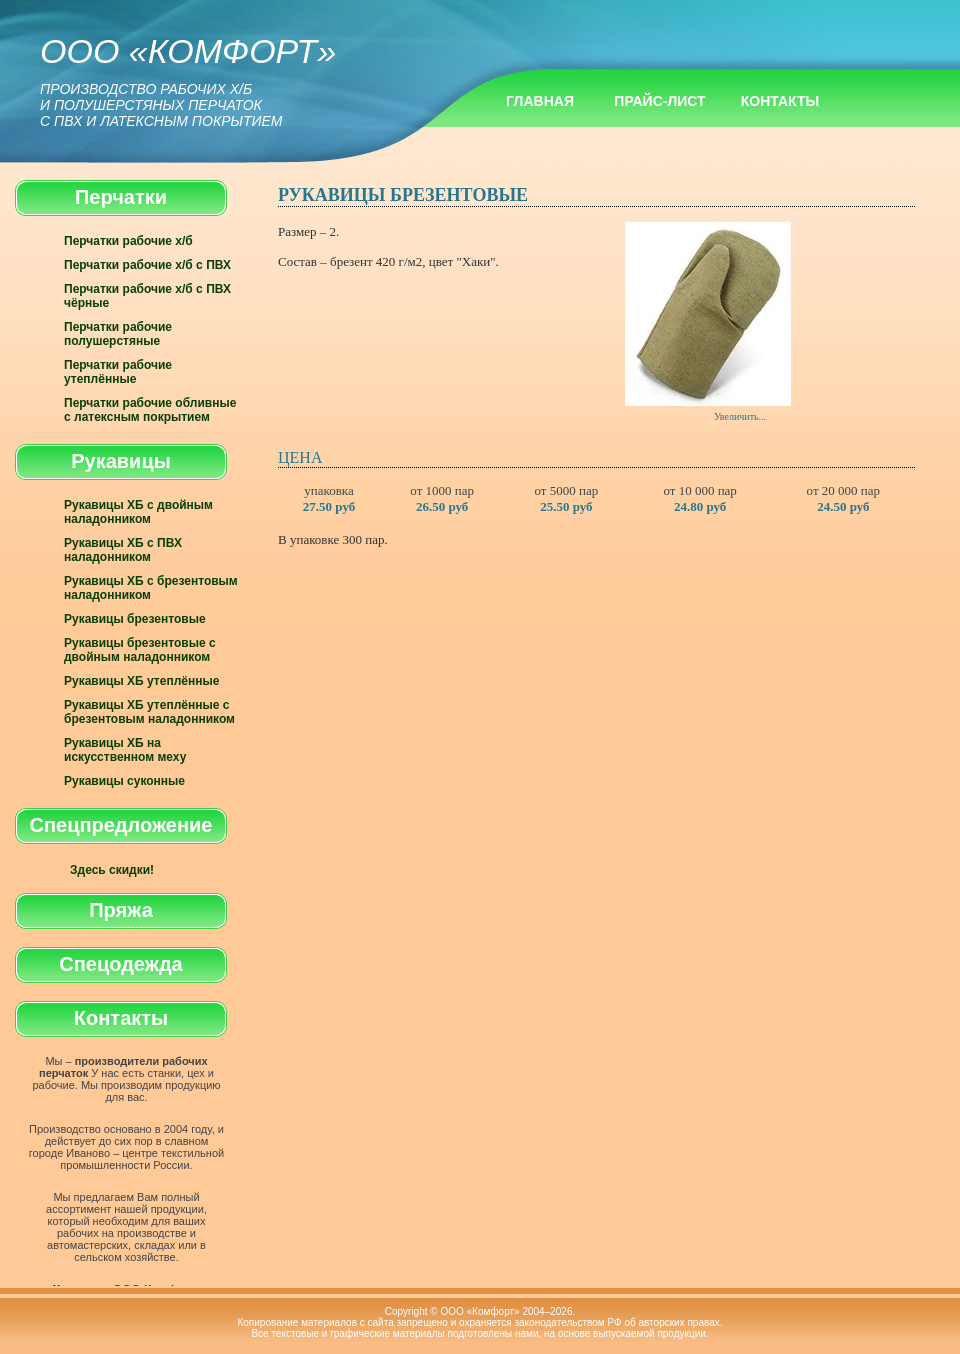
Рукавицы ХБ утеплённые (141, 681)
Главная (540, 101)
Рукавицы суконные (124, 781)
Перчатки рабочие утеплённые (118, 372)
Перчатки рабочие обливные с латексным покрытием (150, 410)
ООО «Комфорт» (188, 80)
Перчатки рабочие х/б (128, 241)
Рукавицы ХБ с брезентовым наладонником (151, 588)
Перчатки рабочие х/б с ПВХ (147, 265)
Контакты (780, 101)
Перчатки (121, 197)
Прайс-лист (659, 101)
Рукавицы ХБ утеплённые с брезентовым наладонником (149, 712)
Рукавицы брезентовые (135, 619)
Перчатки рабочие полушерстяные (118, 334)
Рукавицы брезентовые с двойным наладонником (140, 650)
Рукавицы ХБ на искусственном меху (125, 750)
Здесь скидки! (112, 870)
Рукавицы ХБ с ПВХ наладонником (123, 550)
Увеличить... (708, 322)
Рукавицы (121, 461)
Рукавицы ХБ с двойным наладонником (138, 512)
